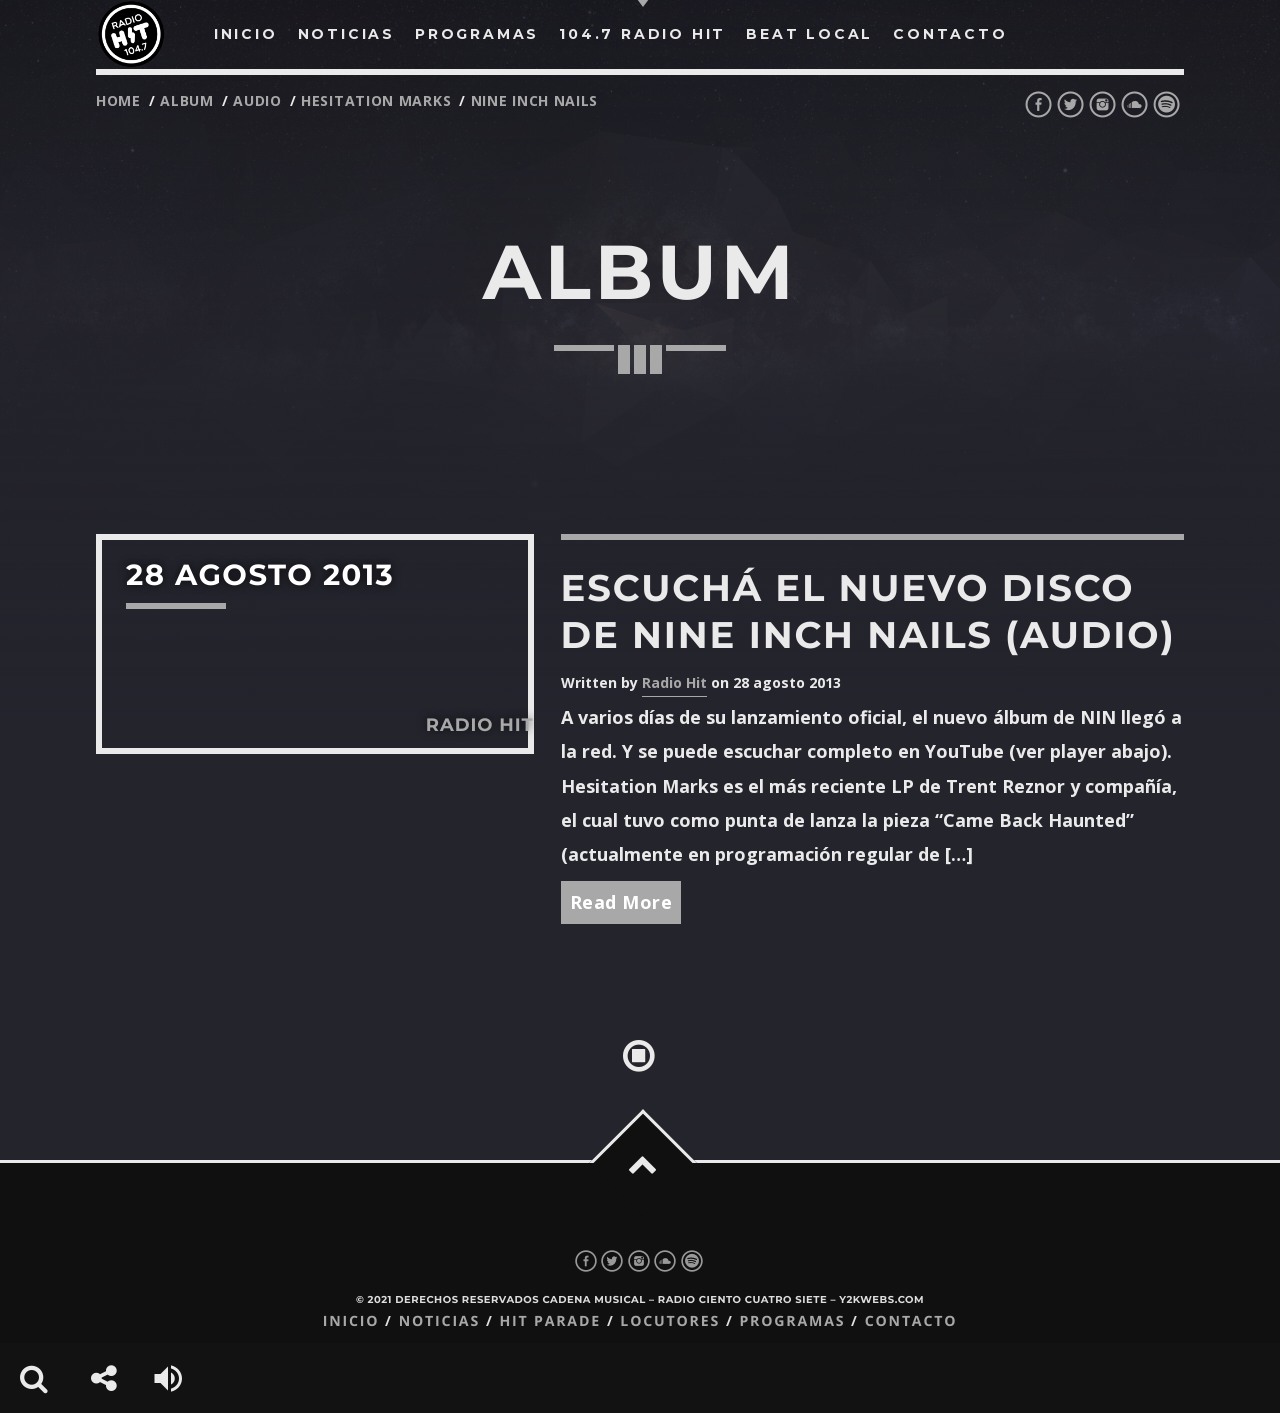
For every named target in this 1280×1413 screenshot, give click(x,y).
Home (118, 100)
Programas (792, 1321)
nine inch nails (535, 100)
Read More (621, 902)
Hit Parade (549, 1321)
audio (257, 100)
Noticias (439, 1321)
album (187, 100)
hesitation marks (376, 100)
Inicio (351, 1321)
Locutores (670, 1321)
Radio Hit (674, 682)
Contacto (911, 1321)
